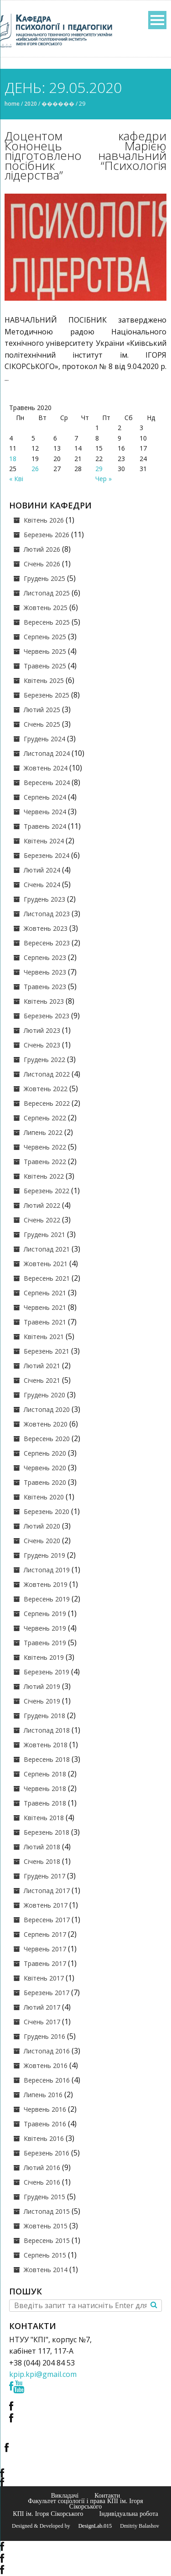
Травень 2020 (45, 1482)
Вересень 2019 (47, 1599)
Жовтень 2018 (45, 1744)
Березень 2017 (46, 1992)
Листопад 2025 (47, 593)
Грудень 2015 (44, 2196)
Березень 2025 (46, 695)
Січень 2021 (42, 1380)
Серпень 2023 (45, 957)
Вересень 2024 (47, 782)
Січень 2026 (42, 563)
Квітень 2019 (44, 1657)
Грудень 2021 (44, 1234)
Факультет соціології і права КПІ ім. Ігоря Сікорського (85, 2503)
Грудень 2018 (44, 1715)
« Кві (16, 478)
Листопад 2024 (47, 753)
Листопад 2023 (47, 913)
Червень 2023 (45, 972)
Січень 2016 (42, 2182)
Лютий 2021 (42, 1365)
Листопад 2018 (47, 1730)
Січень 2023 (42, 1045)
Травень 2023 (45, 986)
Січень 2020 (42, 1540)
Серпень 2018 (45, 1774)
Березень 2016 (46, 2153)
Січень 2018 (42, 1861)
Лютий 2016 (42, 2167)
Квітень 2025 (44, 680)
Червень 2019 (45, 1628)
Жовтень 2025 (45, 607)
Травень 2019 (45, 1642)
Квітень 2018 (44, 1817)
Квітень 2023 (44, 1001)
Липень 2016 (43, 2094)
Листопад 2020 (47, 1409)
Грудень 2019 (44, 1555)
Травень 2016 (45, 2123)
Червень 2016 (45, 2109)
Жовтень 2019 (45, 1584)
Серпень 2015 (45, 2255)
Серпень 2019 (45, 1613)
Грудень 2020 (44, 1395)
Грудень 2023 (44, 899)
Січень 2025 (42, 724)
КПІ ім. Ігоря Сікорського (48, 2513)
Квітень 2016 (44, 2138)
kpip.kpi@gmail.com (43, 2374)
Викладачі (65, 2495)
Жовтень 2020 (45, 1424)
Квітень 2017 (44, 1978)
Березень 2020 (46, 1511)
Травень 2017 (45, 1963)
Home (12, 104)
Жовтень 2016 (45, 2065)
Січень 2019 (42, 1701)
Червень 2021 (45, 1307)
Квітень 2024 (44, 840)
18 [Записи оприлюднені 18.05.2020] (12, 458)
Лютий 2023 (42, 1030)
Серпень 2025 (45, 636)
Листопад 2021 (47, 1249)
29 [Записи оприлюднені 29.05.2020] (99, 468)
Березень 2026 (46, 534)
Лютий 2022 (42, 1205)
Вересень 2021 (47, 1278)
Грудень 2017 (44, 1876)
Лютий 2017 (42, 2007)
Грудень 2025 (44, 578)
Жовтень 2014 (45, 2269)
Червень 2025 (45, 651)
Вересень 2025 (47, 622)
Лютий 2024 (42, 870)
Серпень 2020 (45, 1453)
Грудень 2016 (44, 2036)
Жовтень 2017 (45, 1905)
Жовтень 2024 (45, 768)
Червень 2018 (45, 1788)
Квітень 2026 (44, 520)
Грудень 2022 (44, 1059)
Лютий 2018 (42, 1846)
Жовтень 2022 (45, 1088)
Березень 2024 (46, 855)
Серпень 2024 (45, 797)
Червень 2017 (45, 1949)
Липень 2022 (43, 1132)
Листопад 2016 (47, 2051)
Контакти (107, 2495)
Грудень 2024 (44, 738)
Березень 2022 (46, 1190)
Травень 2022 (45, 1161)
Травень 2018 (45, 1803)
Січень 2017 (42, 2021)
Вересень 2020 (47, 1438)
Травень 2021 (45, 1322)
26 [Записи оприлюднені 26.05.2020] (35, 468)
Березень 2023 (46, 1015)
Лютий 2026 (42, 549)
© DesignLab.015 (92, 2526)
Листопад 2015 (47, 2211)
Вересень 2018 (47, 1759)
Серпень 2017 (45, 1934)
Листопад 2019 (47, 1569)
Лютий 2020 (42, 1526)
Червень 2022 (45, 1147)
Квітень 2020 (44, 1497)
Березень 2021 (46, 1351)
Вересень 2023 (47, 943)
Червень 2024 (45, 811)
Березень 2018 (46, 1832)
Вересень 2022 (47, 1103)
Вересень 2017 (47, 1919)
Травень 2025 (45, 666)
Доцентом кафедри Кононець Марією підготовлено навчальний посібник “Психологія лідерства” (85, 155)
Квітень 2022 (44, 1176)
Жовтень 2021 (45, 1263)
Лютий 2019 (42, 1686)
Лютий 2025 (42, 709)
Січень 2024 (42, 884)
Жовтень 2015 (45, 2226)
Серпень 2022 (45, 1118)
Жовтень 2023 (45, 928)
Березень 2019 (46, 1672)
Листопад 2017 (47, 1890)
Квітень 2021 (44, 1336)
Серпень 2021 (45, 1292)
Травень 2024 (45, 826)
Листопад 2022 (47, 1074)
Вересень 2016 (47, 2080)
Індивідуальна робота (128, 2513)
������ (57, 104)
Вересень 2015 (47, 2240)
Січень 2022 (42, 1220)
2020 (30, 104)
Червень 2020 (45, 1467)
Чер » (103, 478)
